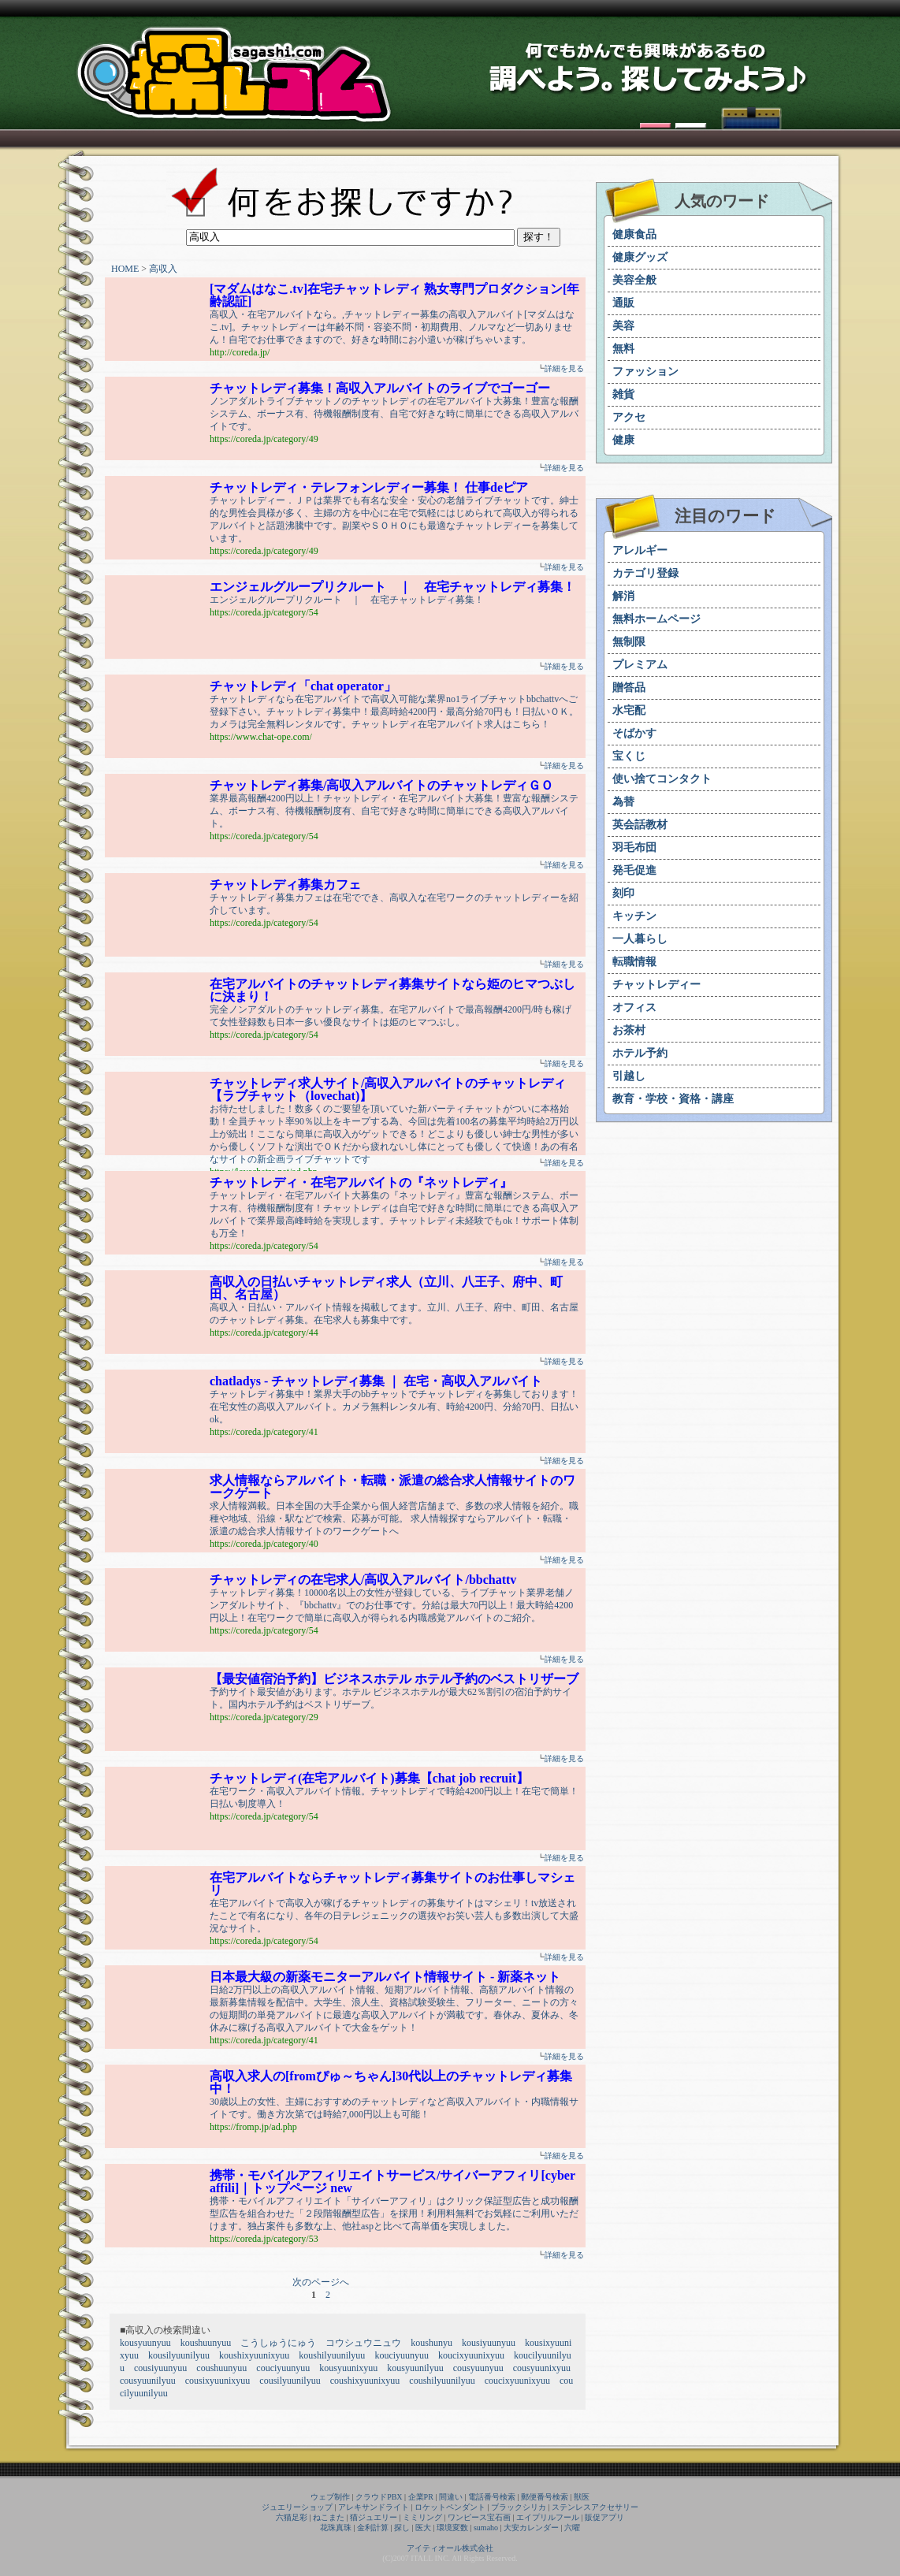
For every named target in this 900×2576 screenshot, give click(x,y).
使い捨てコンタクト (662, 779)
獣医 (581, 2496)
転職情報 (634, 962)
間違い (451, 2496)
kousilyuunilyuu (179, 2355)
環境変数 (452, 2527)
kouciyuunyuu (401, 2355)
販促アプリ (604, 2517)
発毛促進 (634, 870)
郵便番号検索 (544, 2496)
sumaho (486, 2527)
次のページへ (320, 2282)
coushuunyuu (221, 2367)
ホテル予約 (640, 1053)
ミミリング (422, 2517)
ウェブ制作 (330, 2496)
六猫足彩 (291, 2517)
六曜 (572, 2527)
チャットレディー (656, 985)
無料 (623, 349)
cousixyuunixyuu (218, 2380)
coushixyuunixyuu (365, 2380)
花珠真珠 (335, 2527)
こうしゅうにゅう (278, 2342)
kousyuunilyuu (415, 2367)
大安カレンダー (531, 2527)
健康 (623, 440)
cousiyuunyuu (160, 2367)
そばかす (634, 733)
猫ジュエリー (373, 2517)
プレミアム (640, 665)
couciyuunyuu (283, 2367)
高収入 (163, 268)
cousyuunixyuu (542, 2367)
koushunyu (431, 2342)
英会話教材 (640, 825)
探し (402, 2527)
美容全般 (634, 280)
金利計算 (373, 2527)
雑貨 (623, 394)
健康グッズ (640, 257)
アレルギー (640, 550)
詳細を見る (564, 368)
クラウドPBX (378, 2496)
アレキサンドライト (373, 2507)
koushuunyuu (206, 2342)
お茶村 (628, 1030)
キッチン (634, 916)
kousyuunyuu (145, 2342)
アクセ (628, 417)
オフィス (634, 1007)
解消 (623, 596)
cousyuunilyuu (148, 2380)
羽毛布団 (634, 847)
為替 (623, 802)
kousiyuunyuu (488, 2342)
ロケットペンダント (450, 2507)
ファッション (645, 371)
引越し (628, 1076)
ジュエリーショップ (297, 2507)
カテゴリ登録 (645, 573)
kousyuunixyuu (348, 2367)
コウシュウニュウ (363, 2342)
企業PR (420, 2496)
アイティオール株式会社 (450, 2548)
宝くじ (628, 756)
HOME (125, 268)
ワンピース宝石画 (479, 2517)
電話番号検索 (491, 2496)
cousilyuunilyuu (289, 2380)
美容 (623, 326)
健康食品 (634, 234)
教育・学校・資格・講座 (673, 1099)
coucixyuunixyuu (517, 2380)
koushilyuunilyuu (332, 2355)
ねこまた (328, 2517)
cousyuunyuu (478, 2367)
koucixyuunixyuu (471, 2355)
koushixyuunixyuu (254, 2355)
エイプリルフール (547, 2517)
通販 (623, 303)
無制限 (628, 642)
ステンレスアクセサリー (595, 2507)
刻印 (623, 893)
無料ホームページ (656, 619)
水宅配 (628, 710)
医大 (423, 2527)
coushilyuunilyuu (441, 2380)
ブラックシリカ (518, 2507)
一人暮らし (640, 939)
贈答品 (628, 687)
